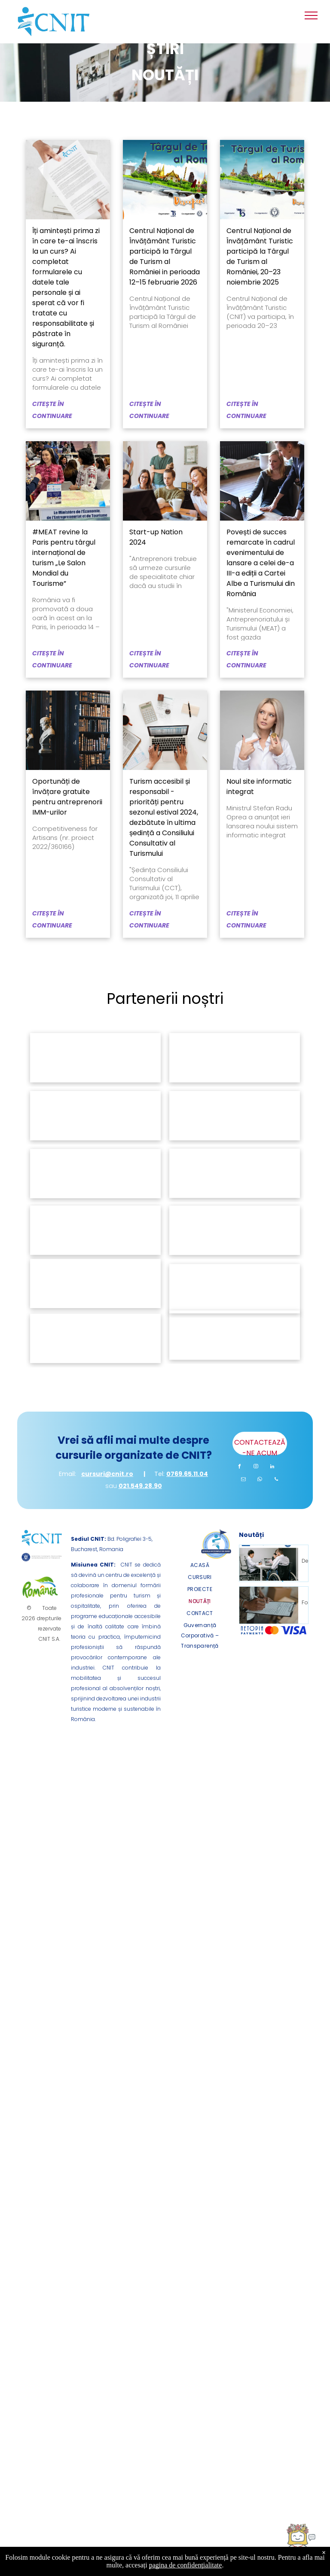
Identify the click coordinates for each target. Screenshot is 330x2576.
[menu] (311, 15)
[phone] (276, 1480)
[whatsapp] (260, 1480)
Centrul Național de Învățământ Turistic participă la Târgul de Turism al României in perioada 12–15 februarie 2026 (164, 256)
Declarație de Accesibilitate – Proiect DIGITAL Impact (306, 1560)
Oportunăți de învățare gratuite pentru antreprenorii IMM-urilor (67, 796)
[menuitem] (199, 1565)
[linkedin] (272, 1467)
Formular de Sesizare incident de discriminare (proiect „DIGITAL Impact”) (306, 1602)
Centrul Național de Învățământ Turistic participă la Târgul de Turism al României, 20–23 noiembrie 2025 (259, 256)
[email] (243, 1480)
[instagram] (256, 1467)
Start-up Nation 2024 (156, 537)
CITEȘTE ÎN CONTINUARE (52, 410)
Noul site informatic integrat (259, 786)
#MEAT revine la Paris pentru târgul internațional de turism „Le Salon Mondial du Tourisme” (63, 557)
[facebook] (239, 1467)
